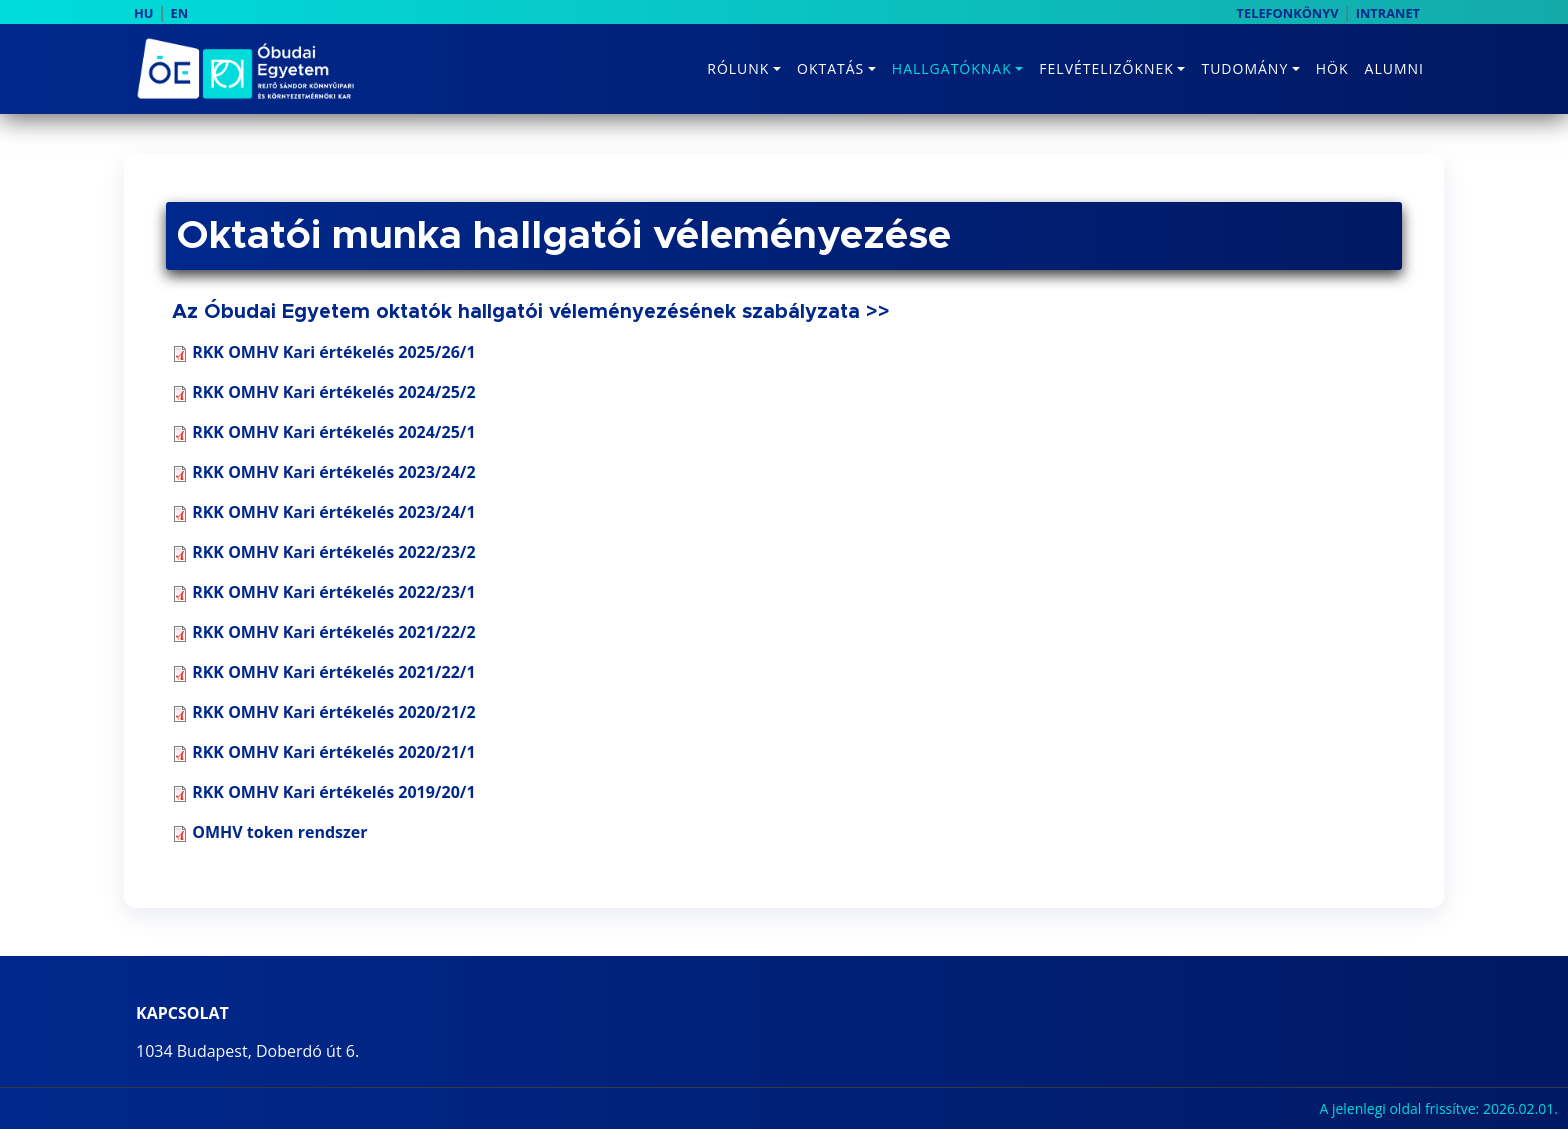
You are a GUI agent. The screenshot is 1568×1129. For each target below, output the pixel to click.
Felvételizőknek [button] (1106, 68)
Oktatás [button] (830, 68)
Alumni (1394, 68)
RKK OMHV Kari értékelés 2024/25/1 (324, 432)
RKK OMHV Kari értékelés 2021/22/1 (333, 672)
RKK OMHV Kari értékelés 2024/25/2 (324, 392)
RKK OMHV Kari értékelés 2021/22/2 (333, 632)
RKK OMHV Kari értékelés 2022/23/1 (333, 592)
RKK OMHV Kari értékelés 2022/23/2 (324, 552)
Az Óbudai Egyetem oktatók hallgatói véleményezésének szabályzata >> (531, 312)
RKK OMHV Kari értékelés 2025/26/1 (333, 352)
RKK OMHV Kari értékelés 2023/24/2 (324, 472)
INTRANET (1388, 13)
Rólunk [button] (738, 68)
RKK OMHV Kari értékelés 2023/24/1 (324, 512)
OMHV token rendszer (279, 832)
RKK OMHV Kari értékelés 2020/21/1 (333, 752)
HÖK (1332, 68)
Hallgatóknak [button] (952, 68)
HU (143, 13)
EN (180, 13)
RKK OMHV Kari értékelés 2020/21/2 (333, 712)
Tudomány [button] (1244, 68)
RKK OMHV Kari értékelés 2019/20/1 (333, 792)
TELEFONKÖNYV (1288, 13)
